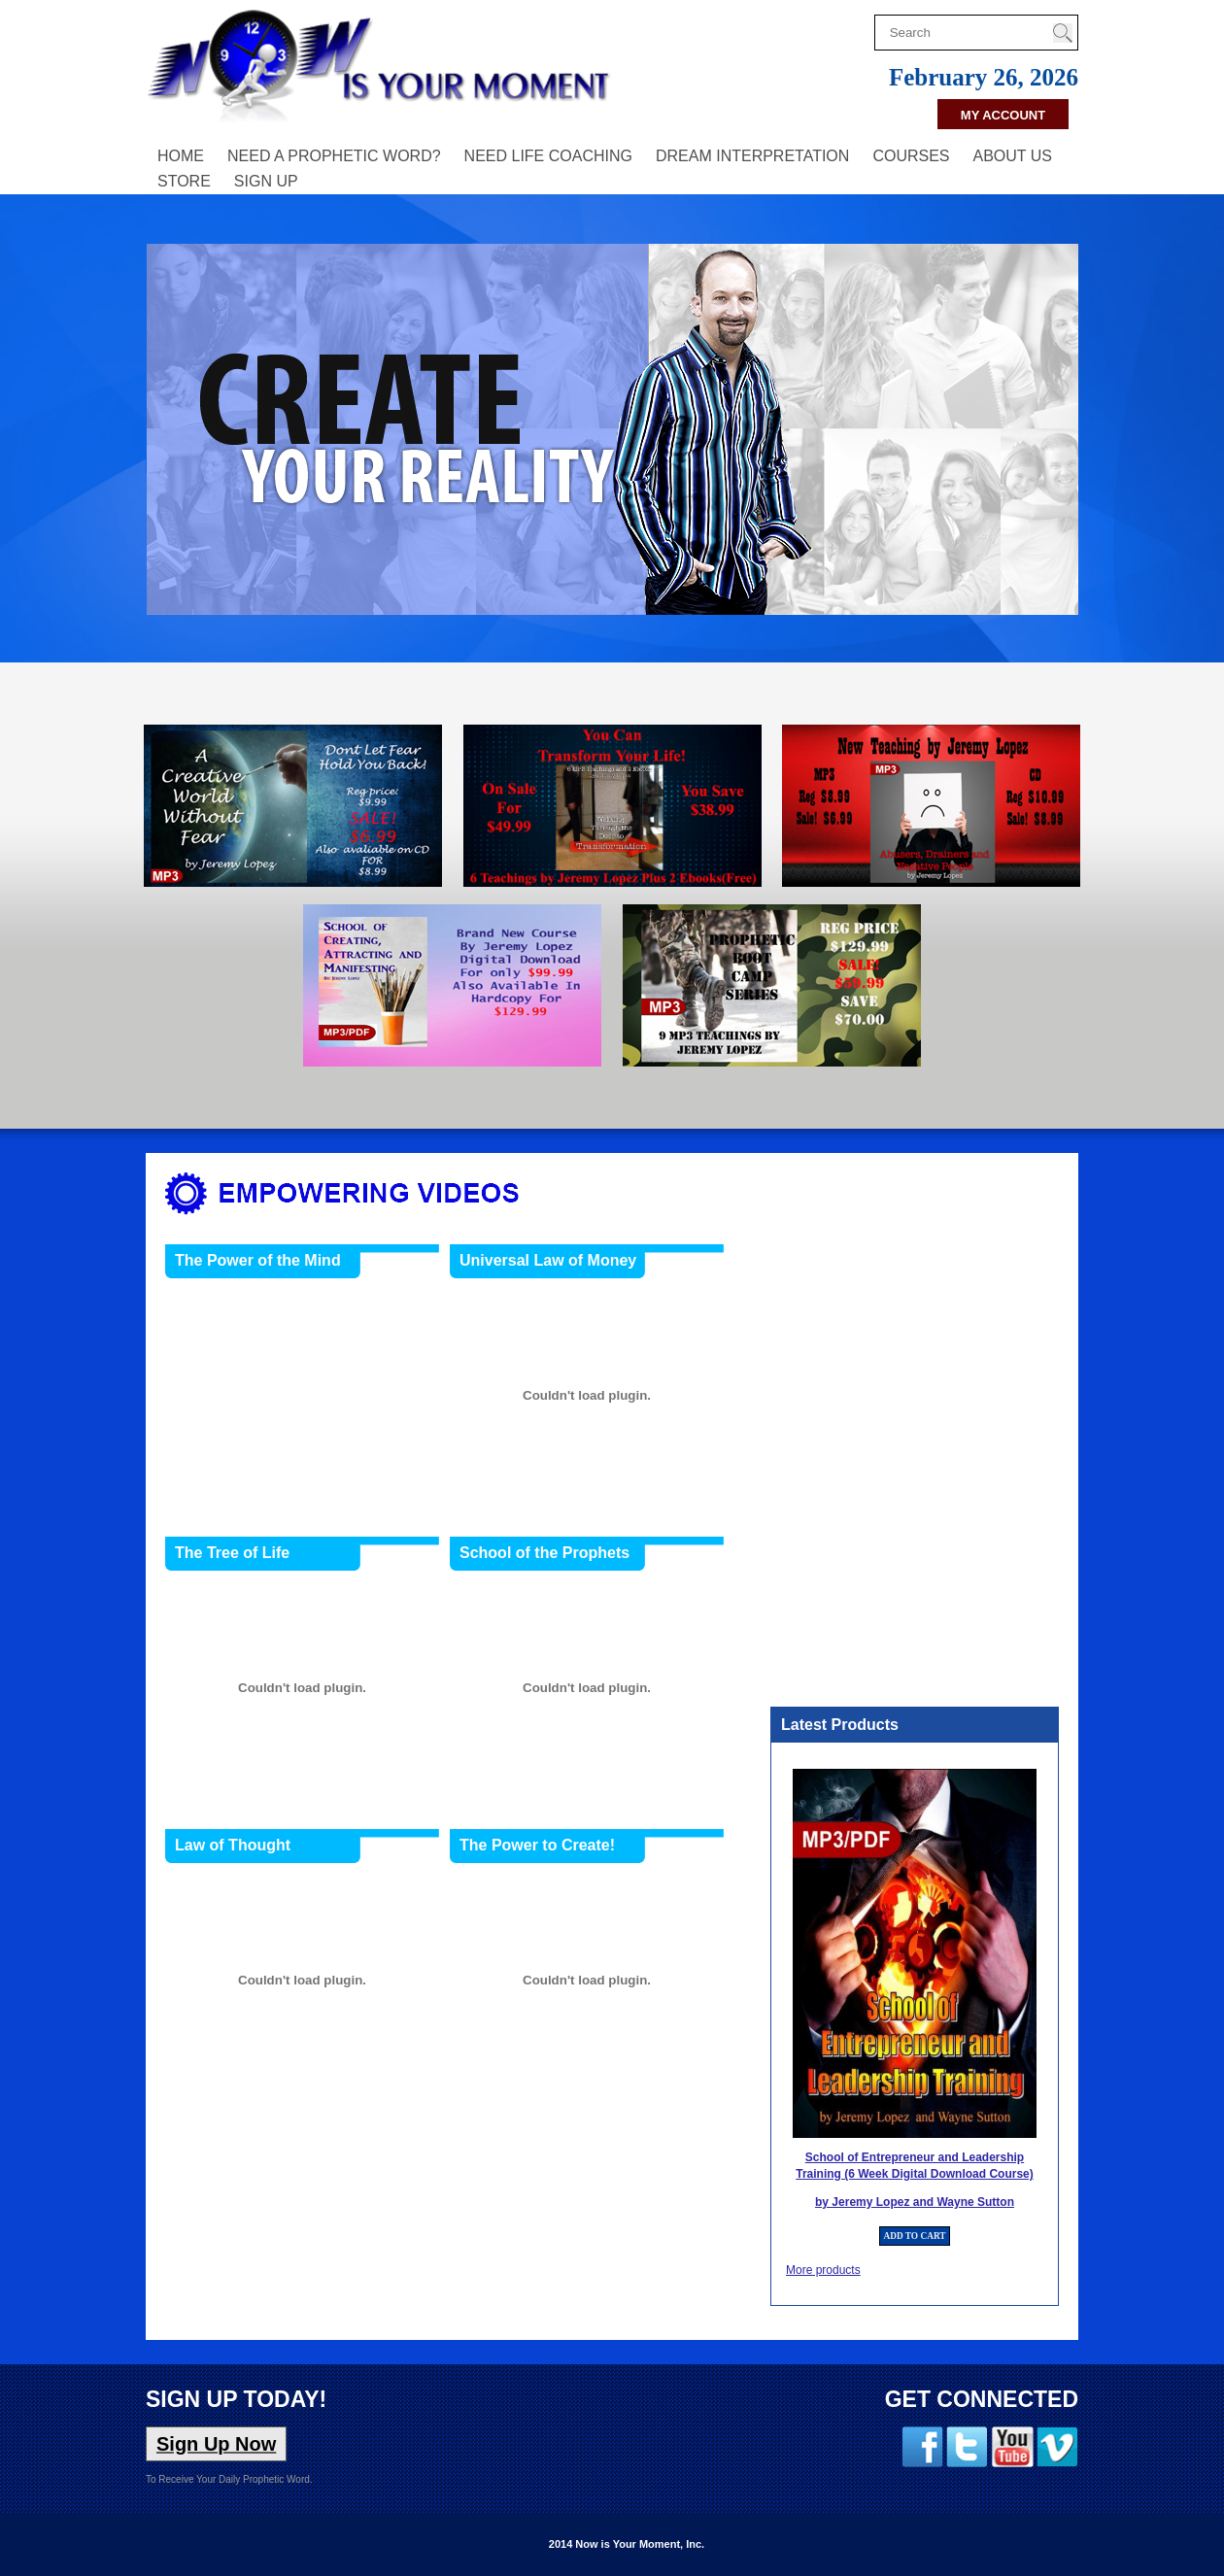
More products (823, 2270)
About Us (1013, 156)
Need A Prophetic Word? (334, 156)
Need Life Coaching (548, 156)
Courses (910, 156)
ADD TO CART (914, 2236)
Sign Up (266, 181)
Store (184, 181)
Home (180, 156)
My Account (1003, 115)
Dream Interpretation (752, 156)
